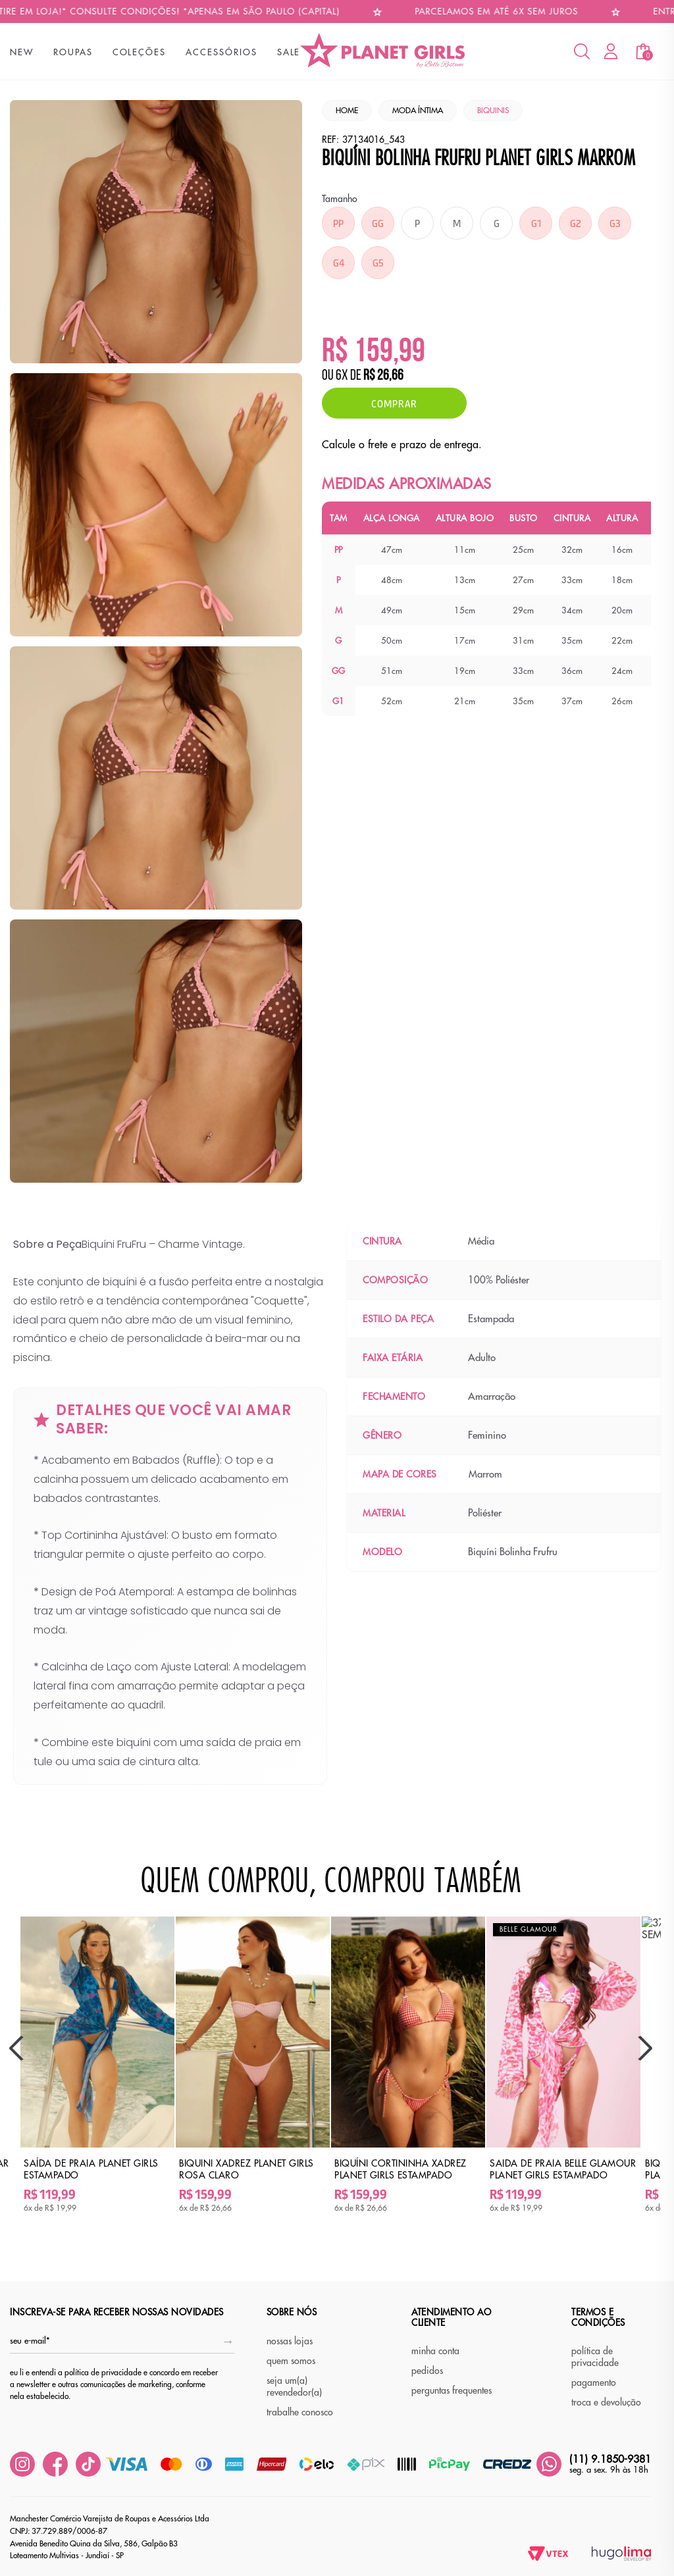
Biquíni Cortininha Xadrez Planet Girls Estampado (400, 2169)
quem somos (291, 2361)
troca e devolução (606, 2402)
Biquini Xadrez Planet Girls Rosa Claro (246, 2169)
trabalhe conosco (300, 2412)
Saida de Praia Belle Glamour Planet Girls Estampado (563, 2169)
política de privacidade (595, 2357)
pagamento (593, 2382)
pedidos (427, 2371)
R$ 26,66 (383, 376)
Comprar (394, 403)
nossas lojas (290, 2341)
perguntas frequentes (451, 2390)
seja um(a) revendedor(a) (294, 2386)
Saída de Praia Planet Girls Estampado (91, 2169)
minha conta (435, 2351)
